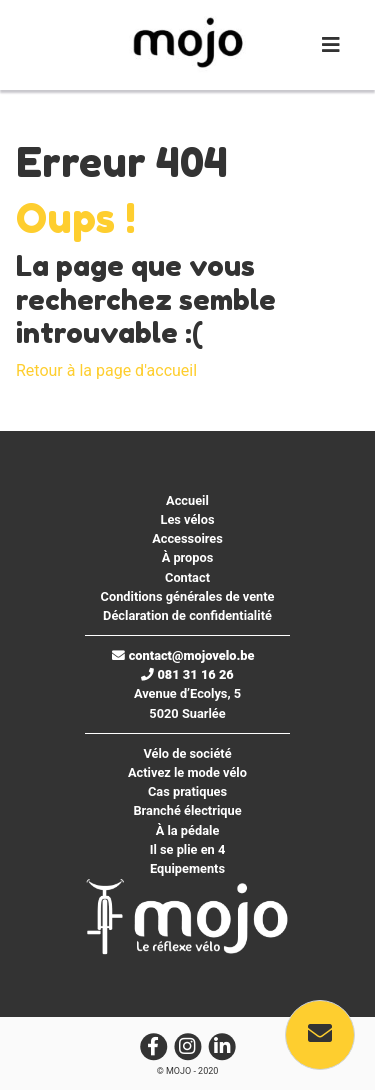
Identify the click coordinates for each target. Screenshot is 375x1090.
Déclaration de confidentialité (187, 615)
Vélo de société (187, 753)
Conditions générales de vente (188, 596)
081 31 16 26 (187, 674)
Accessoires (187, 538)
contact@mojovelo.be (183, 655)
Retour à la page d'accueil (106, 370)
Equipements (187, 868)
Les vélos (187, 519)
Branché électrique (187, 810)
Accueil (187, 500)
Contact (187, 577)
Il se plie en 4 (188, 849)
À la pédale (188, 830)
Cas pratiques (187, 791)
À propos (188, 557)
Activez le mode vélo (187, 772)
